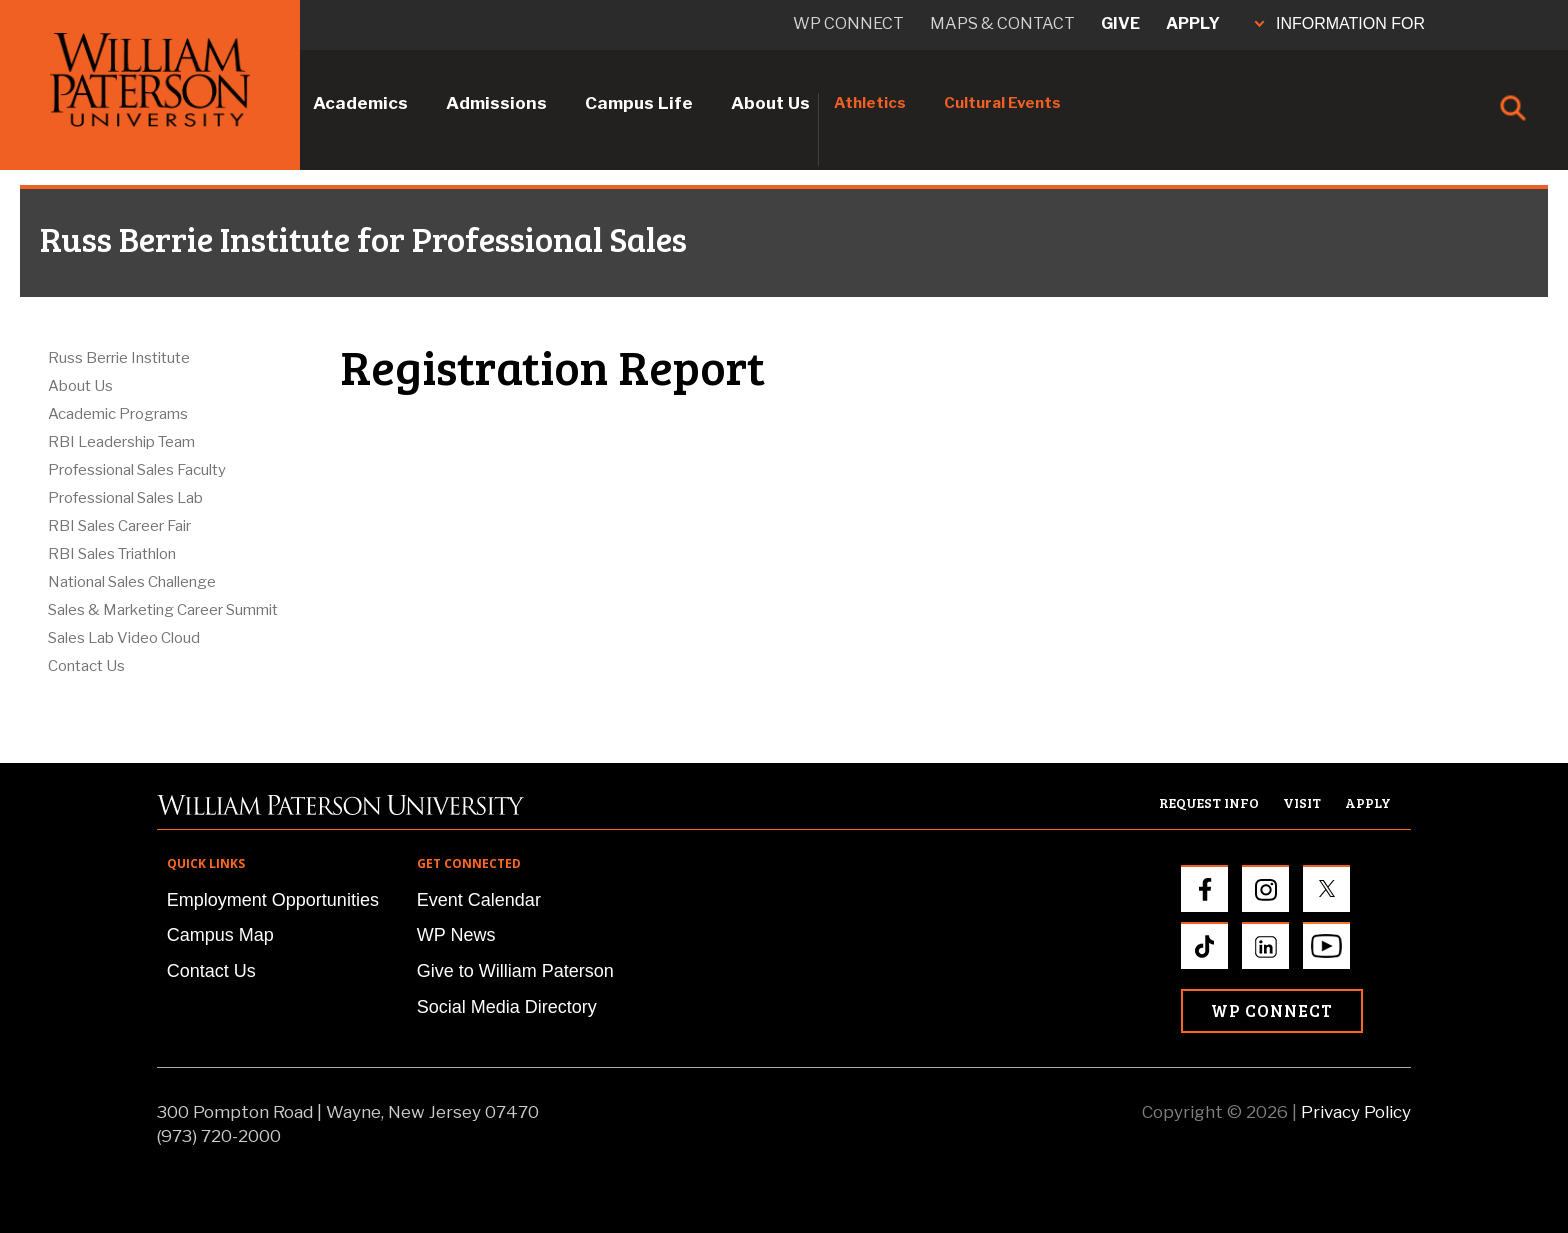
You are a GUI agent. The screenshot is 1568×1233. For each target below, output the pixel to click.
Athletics (870, 103)
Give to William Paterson (515, 971)
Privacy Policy (1356, 1112)
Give (1120, 23)
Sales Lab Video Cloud (124, 638)
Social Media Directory (507, 1007)
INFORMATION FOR (1340, 23)
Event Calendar (479, 900)
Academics (360, 103)
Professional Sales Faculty (137, 470)
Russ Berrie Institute (119, 358)
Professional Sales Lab (125, 498)
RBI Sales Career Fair (119, 526)
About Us (770, 103)
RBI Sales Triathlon (112, 554)
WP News (456, 935)
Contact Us (86, 666)
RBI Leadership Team (121, 442)
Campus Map (220, 935)
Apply (1193, 23)
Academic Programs (118, 414)
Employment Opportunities (273, 900)
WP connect (848, 23)
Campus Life (639, 103)
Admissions (496, 103)
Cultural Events (1002, 103)
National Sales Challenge (132, 582)
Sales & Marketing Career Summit (163, 610)
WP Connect (1272, 1010)
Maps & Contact (1002, 23)
